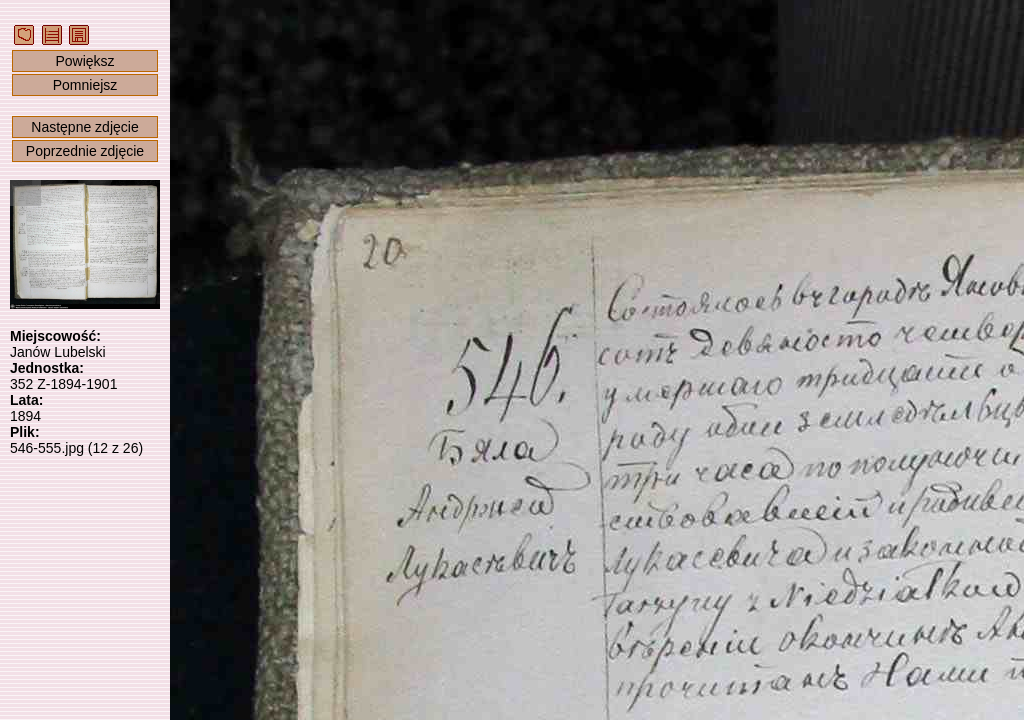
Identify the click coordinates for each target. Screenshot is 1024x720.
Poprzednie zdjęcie (85, 151)
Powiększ (84, 61)
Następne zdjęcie (84, 127)
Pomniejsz (85, 85)
